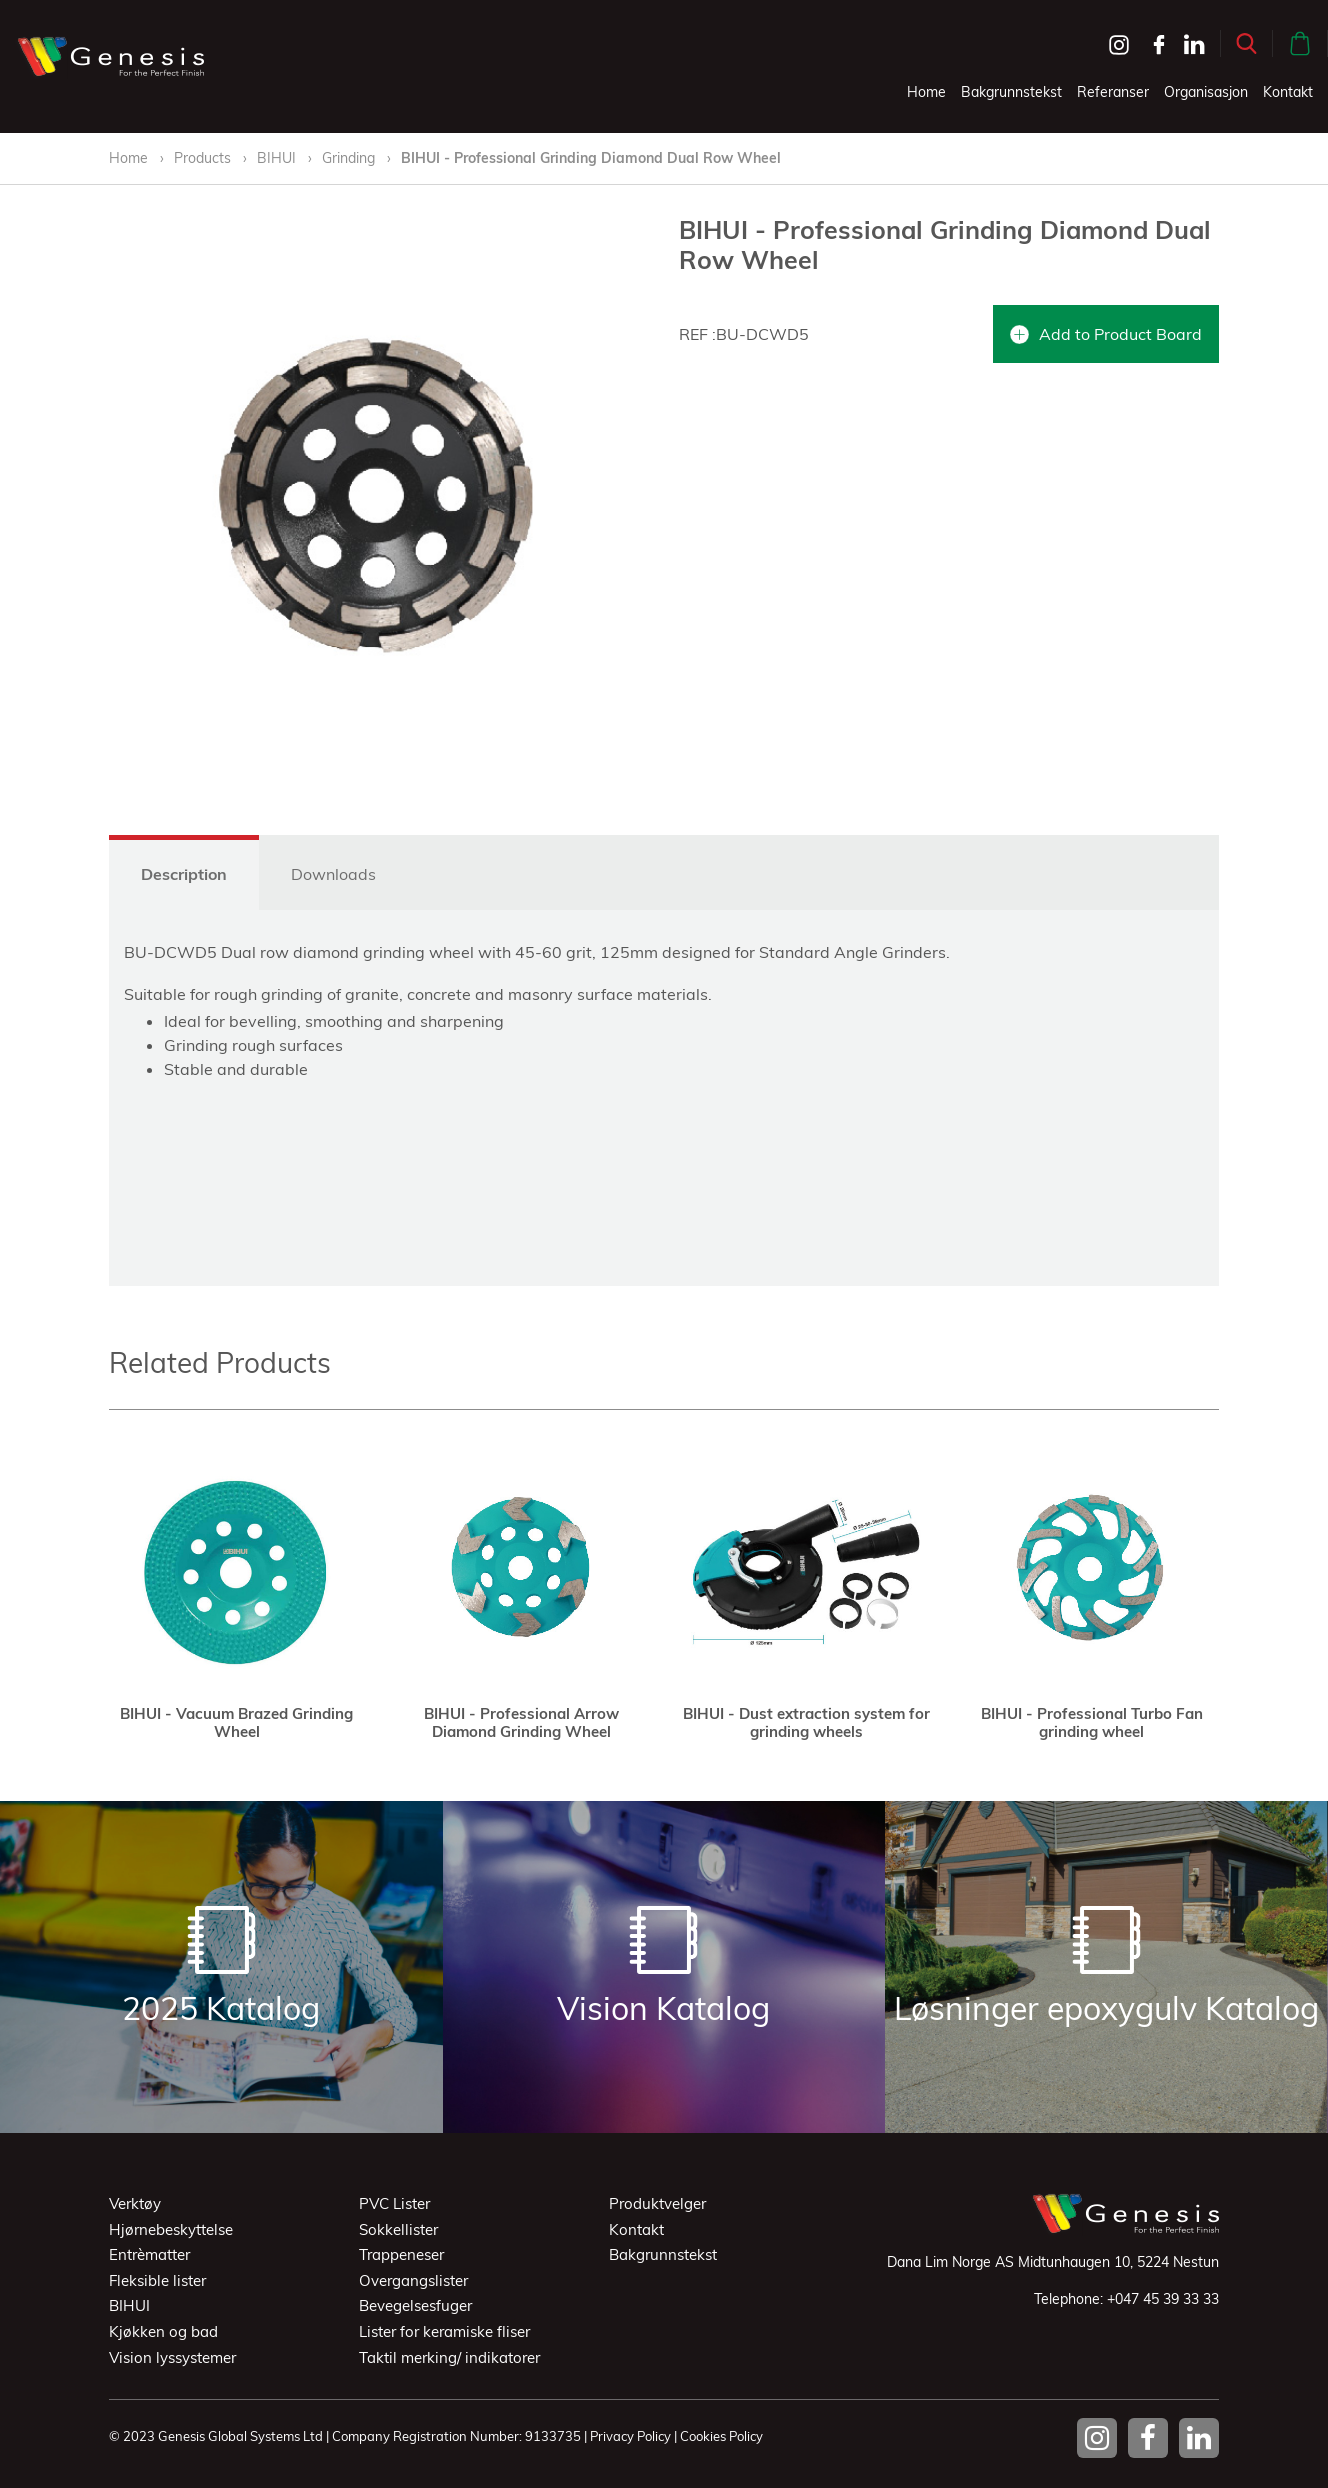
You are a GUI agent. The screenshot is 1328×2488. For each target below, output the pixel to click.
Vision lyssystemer (172, 2357)
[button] (1246, 43)
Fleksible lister (157, 2280)
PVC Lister (394, 2203)
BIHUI (278, 158)
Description (184, 874)
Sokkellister (398, 2229)
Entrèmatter (149, 2254)
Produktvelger (657, 2203)
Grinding (348, 158)
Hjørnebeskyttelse (171, 2229)
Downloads (333, 874)
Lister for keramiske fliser (444, 2331)
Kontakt (1288, 92)
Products (202, 158)
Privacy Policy (630, 2436)
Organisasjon (1206, 92)
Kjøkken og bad (163, 2331)
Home (926, 92)
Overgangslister (413, 2280)
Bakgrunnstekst (1011, 92)
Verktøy (135, 2203)
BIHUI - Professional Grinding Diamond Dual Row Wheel (591, 158)
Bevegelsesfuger (415, 2305)
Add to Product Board (1106, 334)
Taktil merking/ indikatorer (449, 2357)
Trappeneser (401, 2254)
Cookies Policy (721, 2436)
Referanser (1113, 92)
